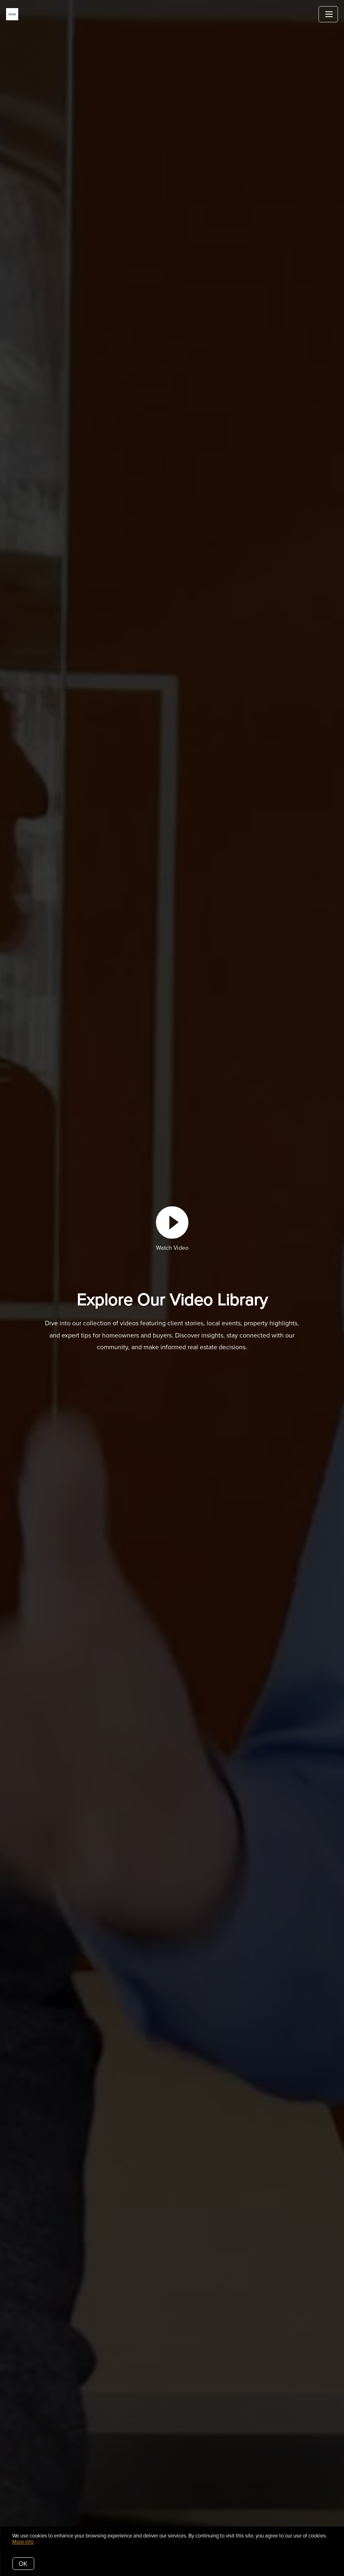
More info (23, 2542)
